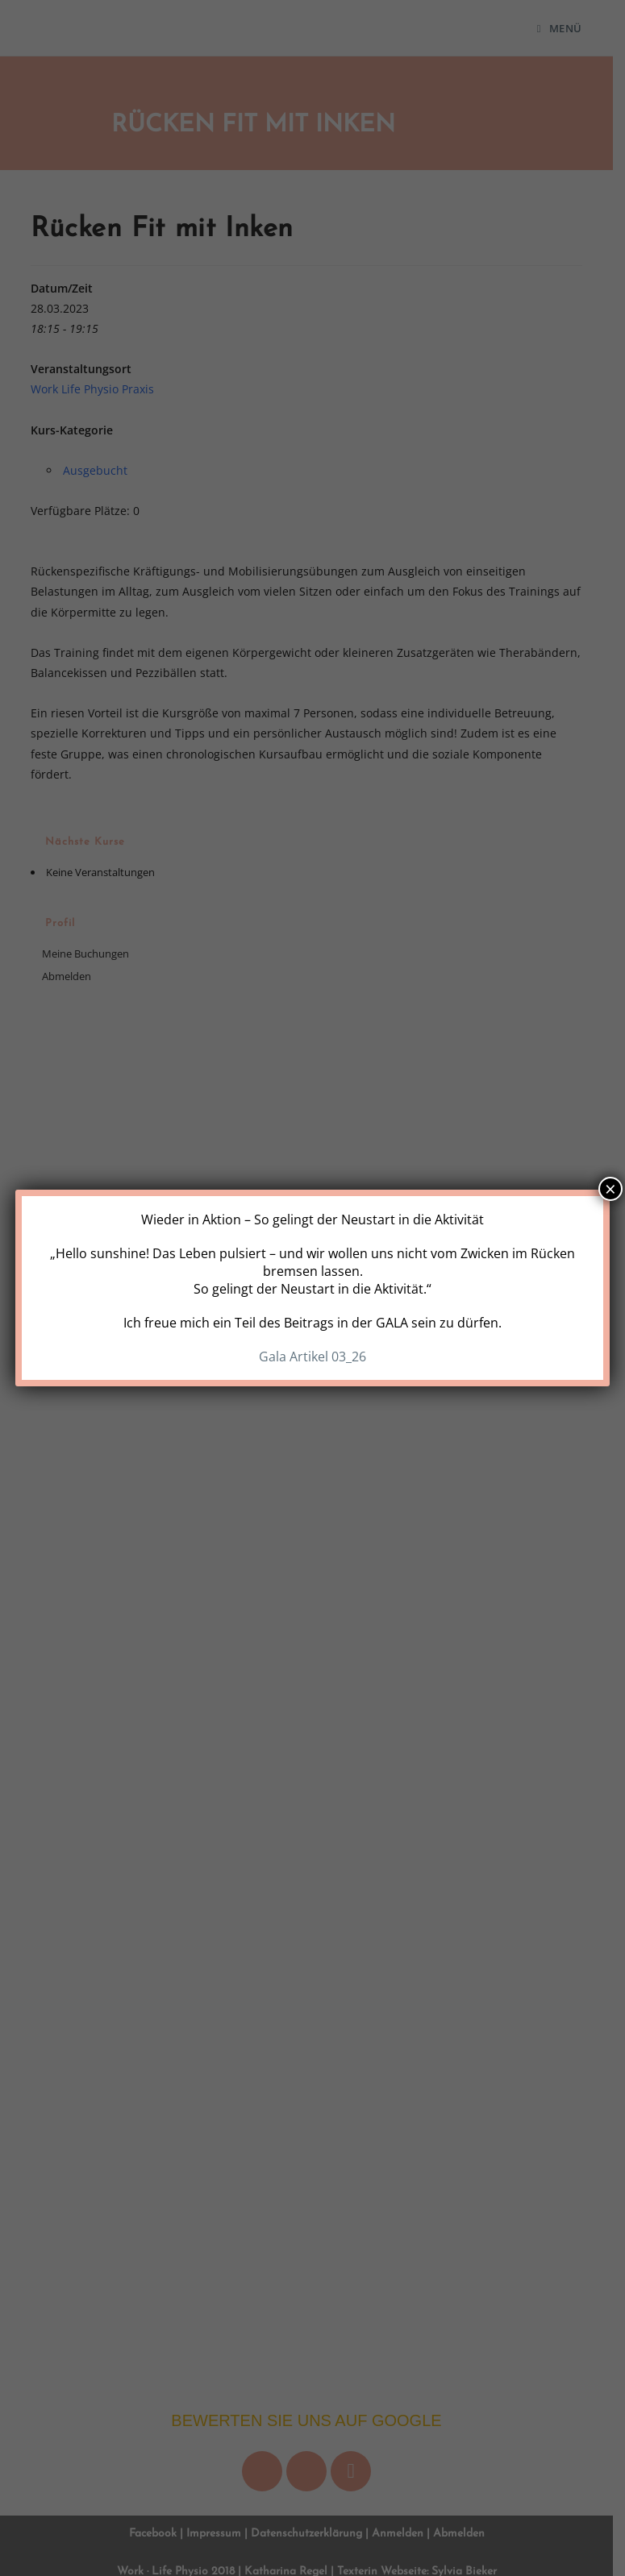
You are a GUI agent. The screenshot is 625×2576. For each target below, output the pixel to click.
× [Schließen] (610, 1189)
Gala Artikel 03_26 (312, 1356)
